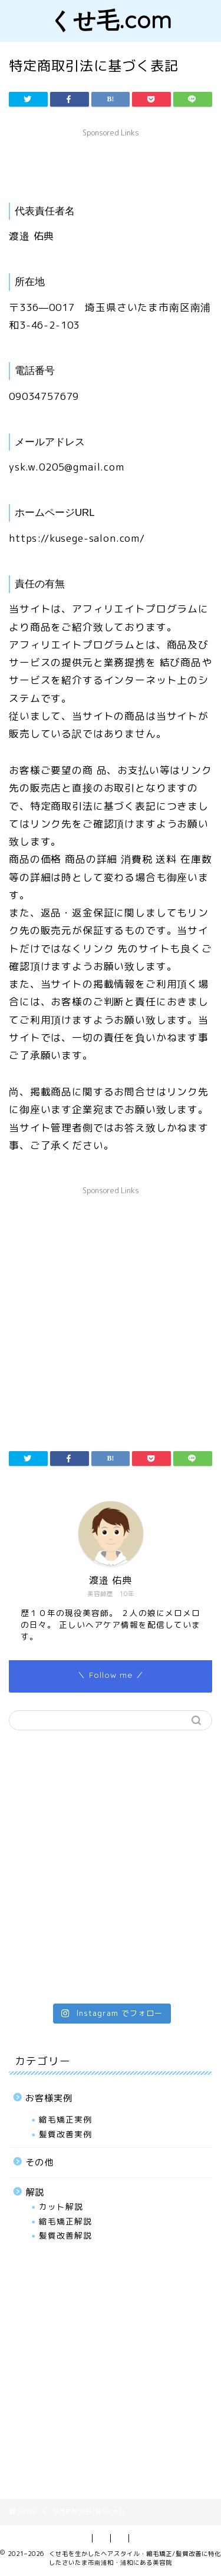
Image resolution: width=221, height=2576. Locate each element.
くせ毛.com (111, 20)
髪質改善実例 (65, 2134)
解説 (34, 2192)
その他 (39, 2162)
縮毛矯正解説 (65, 2221)
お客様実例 (48, 2098)
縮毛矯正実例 (65, 2119)
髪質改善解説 (65, 2235)
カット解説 (61, 2206)
